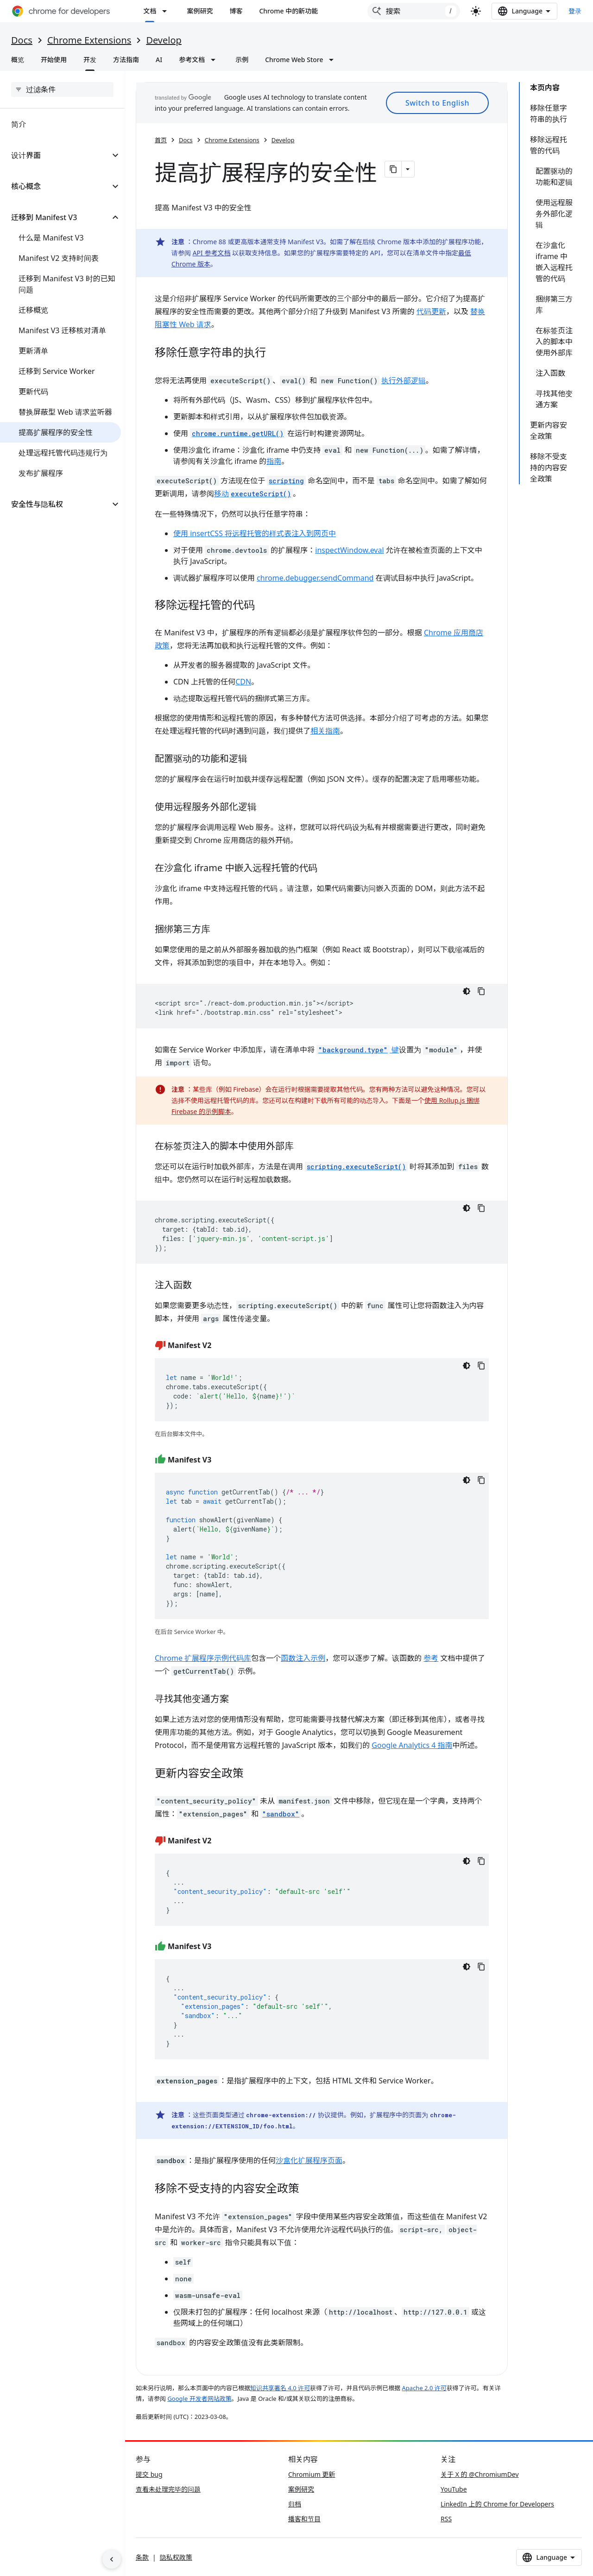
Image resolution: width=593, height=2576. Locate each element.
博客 (235, 10)
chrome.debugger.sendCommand (315, 578)
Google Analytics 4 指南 (412, 1745)
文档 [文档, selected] (149, 10)
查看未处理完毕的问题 (168, 2489)
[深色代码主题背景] (466, 991)
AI (159, 59)
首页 (161, 140)
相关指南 (325, 731)
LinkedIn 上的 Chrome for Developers (497, 2504)
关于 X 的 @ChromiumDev (480, 2474)
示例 (241, 59)
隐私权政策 (176, 2557)
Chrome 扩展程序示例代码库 (203, 1658)
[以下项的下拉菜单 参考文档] (216, 59)
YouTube (454, 2489)
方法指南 (126, 59)
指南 (273, 461)
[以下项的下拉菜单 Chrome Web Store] (334, 59)
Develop (163, 40)
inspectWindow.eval (349, 550)
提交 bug (149, 2474)
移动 (253, 493)
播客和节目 (304, 2518)
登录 (575, 10)
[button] (55, 155)
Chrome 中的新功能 (288, 10)
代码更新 (431, 311)
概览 (17, 59)
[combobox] (413, 11)
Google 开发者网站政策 (199, 2398)
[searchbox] (62, 89)
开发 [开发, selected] (89, 59)
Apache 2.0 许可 (424, 2388)
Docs (21, 40)
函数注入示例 (303, 1658)
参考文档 (192, 59)
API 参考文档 (212, 252)
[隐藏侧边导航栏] (111, 2559)
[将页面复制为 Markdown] (393, 169)
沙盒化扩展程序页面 (309, 2160)
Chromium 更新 (311, 2474)
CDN (243, 682)
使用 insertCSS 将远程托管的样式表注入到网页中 (254, 533)
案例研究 (200, 10)
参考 (430, 1658)
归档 (294, 2504)
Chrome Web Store (294, 59)
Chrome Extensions (89, 40)
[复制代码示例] (481, 991)
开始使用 (54, 59)
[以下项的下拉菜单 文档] (167, 11)
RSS (446, 2518)
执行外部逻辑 (403, 380)
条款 (142, 2557)
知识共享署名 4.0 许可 (280, 2388)
